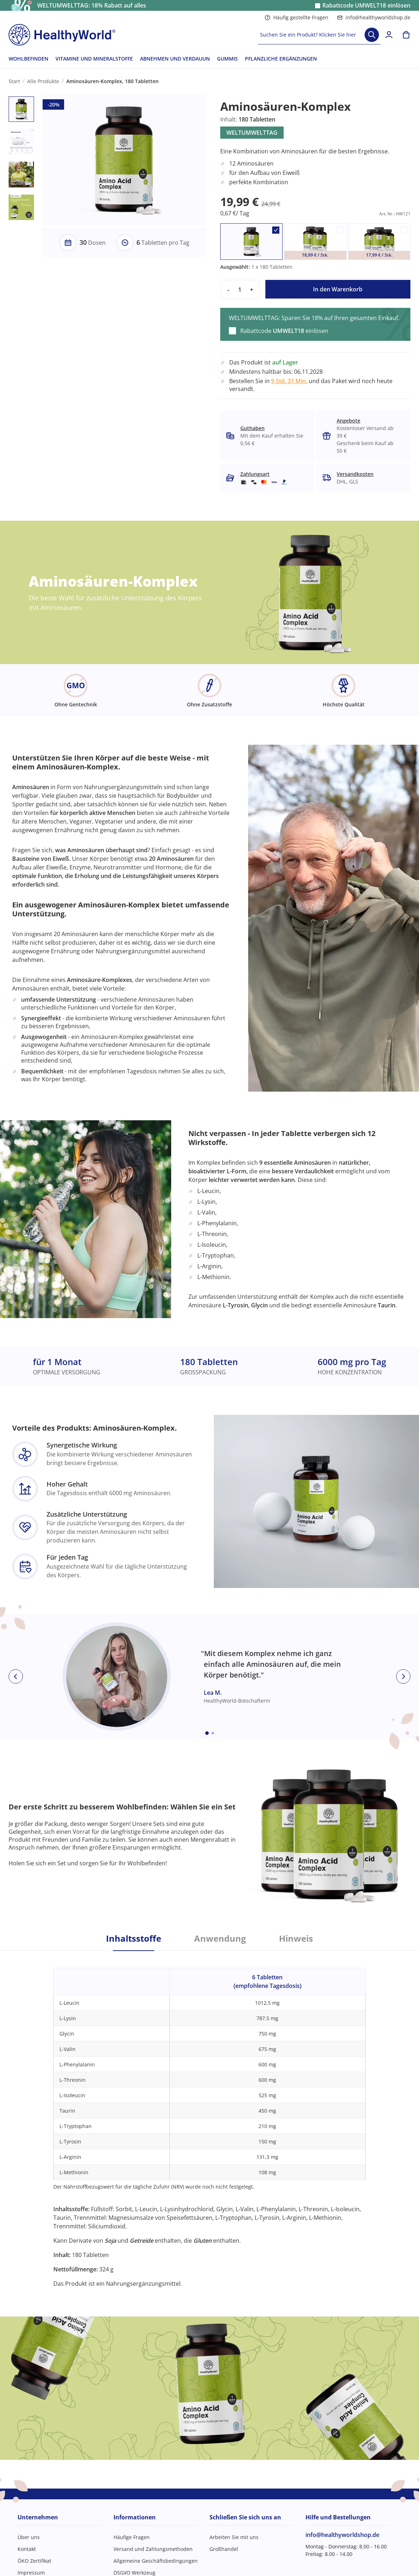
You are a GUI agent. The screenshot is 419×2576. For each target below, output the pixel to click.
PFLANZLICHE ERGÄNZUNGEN (281, 58)
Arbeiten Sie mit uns (234, 2537)
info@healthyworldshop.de (373, 17)
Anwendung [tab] (220, 1938)
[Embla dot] (207, 1733)
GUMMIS (227, 58)
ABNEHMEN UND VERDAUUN (175, 58)
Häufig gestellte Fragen (296, 17)
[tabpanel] (209, 2119)
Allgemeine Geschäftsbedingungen (156, 2560)
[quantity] (240, 289)
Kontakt (27, 2549)
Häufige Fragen (132, 2537)
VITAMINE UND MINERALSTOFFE (94, 58)
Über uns (29, 2537)
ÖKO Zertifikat (34, 2560)
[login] (389, 34)
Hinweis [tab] (296, 1938)
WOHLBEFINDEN (28, 58)
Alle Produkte (43, 81)
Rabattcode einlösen (366, 5)
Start (14, 81)
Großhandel (224, 2549)
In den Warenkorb (337, 289)
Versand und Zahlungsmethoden (153, 2549)
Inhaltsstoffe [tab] (133, 1938)
